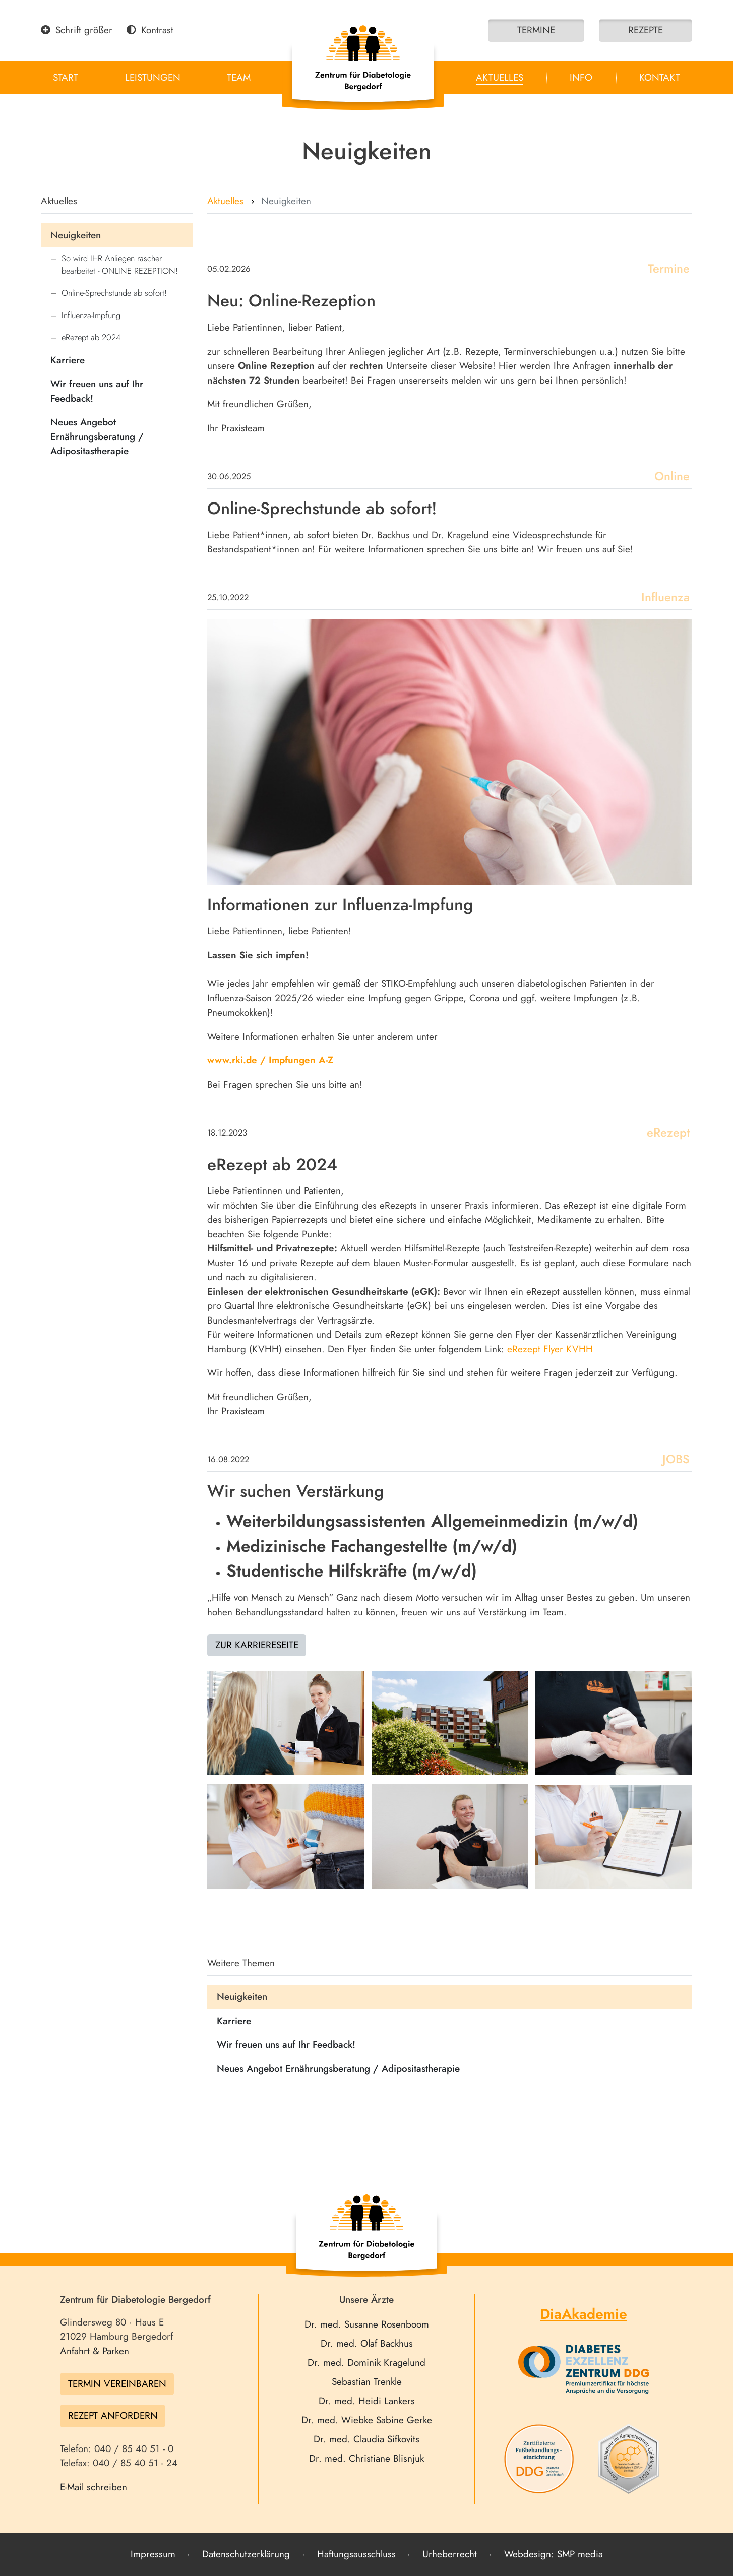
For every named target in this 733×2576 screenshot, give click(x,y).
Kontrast (150, 30)
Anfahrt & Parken (94, 2351)
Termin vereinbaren (117, 2384)
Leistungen (152, 77)
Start (65, 77)
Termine (536, 30)
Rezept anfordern (113, 2415)
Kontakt (659, 77)
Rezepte (645, 30)
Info (581, 77)
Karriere (67, 360)
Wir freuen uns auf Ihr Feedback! (96, 391)
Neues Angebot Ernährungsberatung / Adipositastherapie (97, 436)
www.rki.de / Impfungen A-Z (270, 1060)
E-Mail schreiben (93, 2487)
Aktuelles (499, 77)
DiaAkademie (583, 2314)
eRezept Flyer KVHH (550, 1349)
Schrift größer (76, 30)
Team (239, 77)
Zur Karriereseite (256, 1645)
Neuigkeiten (75, 235)
